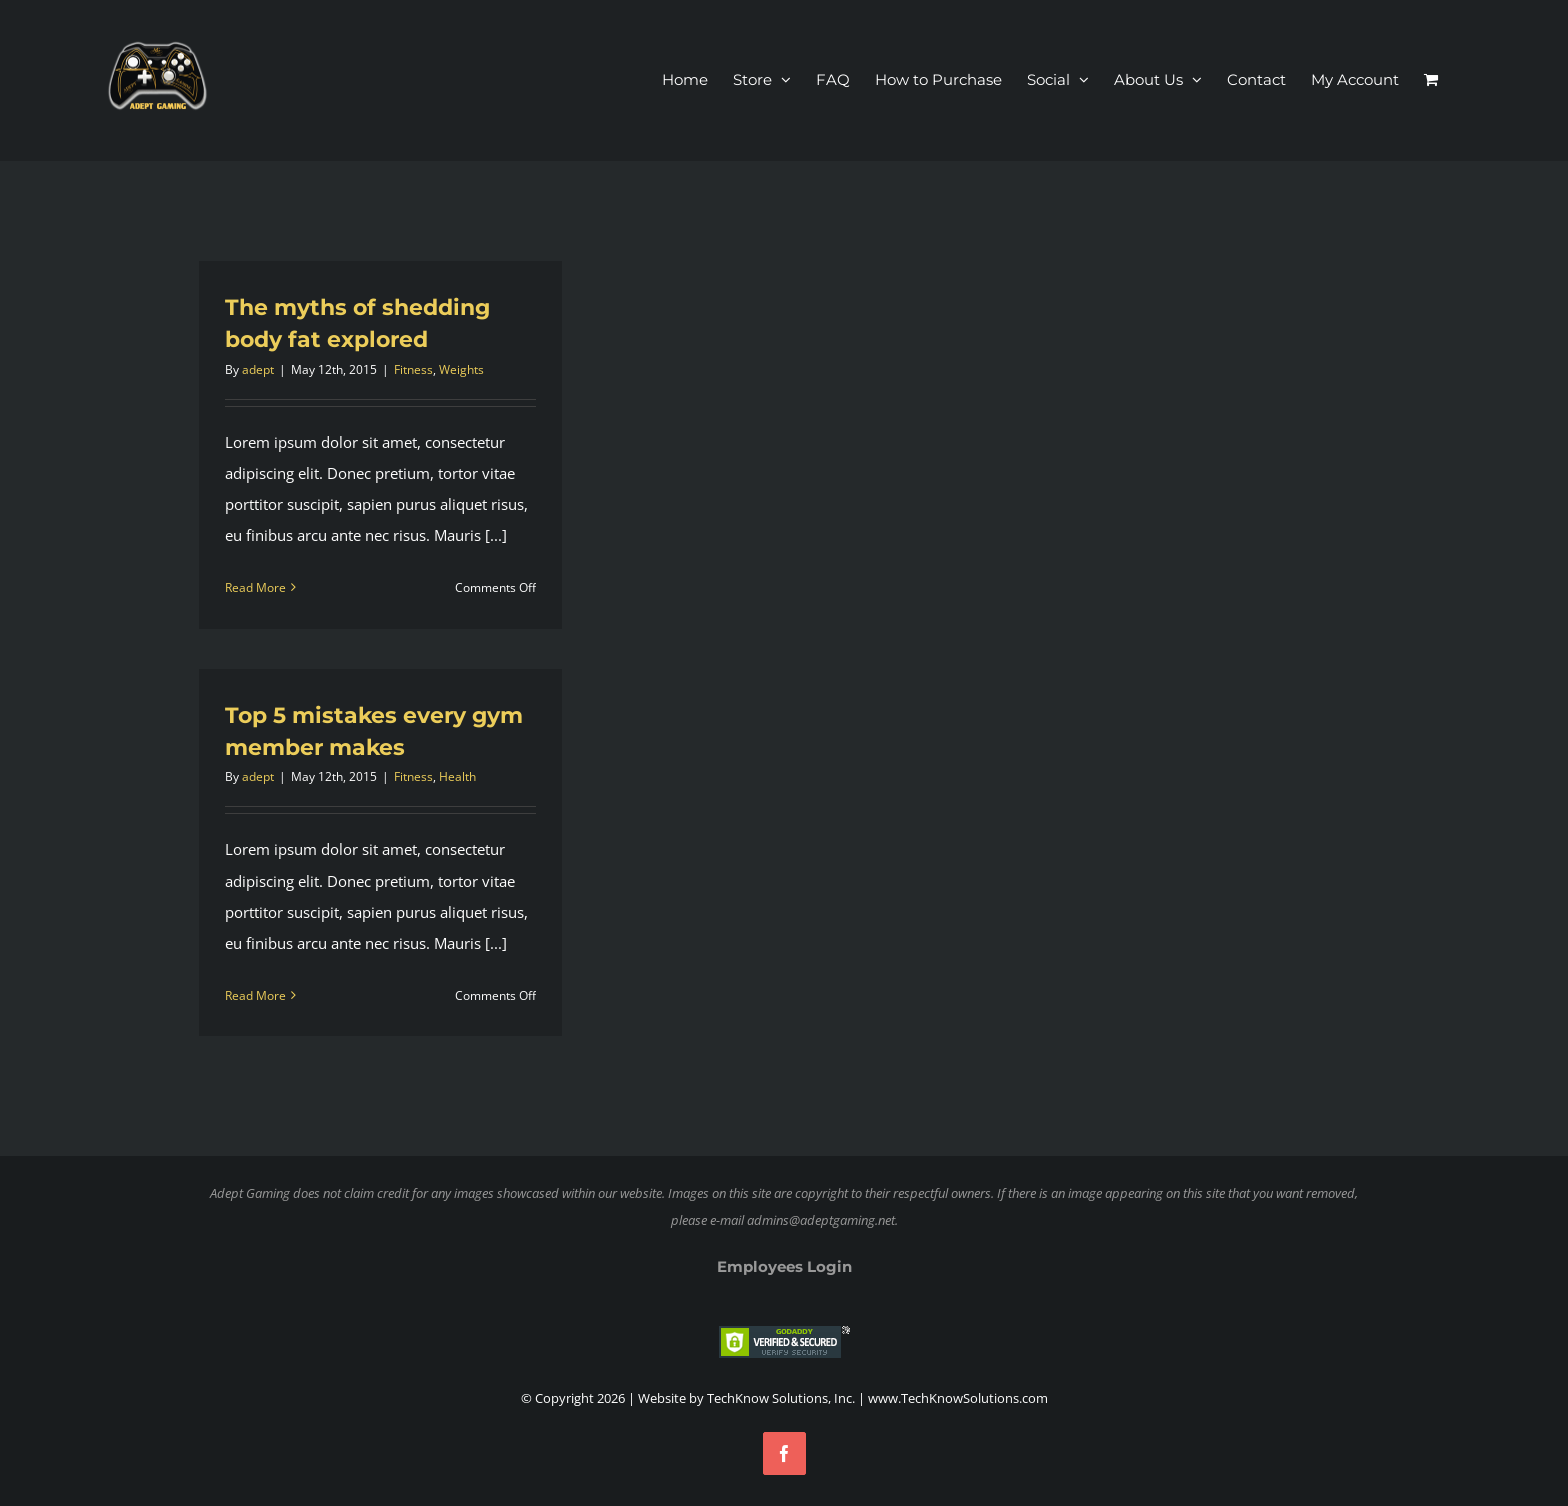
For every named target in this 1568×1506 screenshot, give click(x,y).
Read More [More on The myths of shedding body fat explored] (255, 587)
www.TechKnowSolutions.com (958, 1398)
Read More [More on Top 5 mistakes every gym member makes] (255, 995)
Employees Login (784, 1266)
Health (457, 776)
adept (258, 369)
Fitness (413, 369)
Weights (461, 369)
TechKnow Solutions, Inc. (781, 1398)
